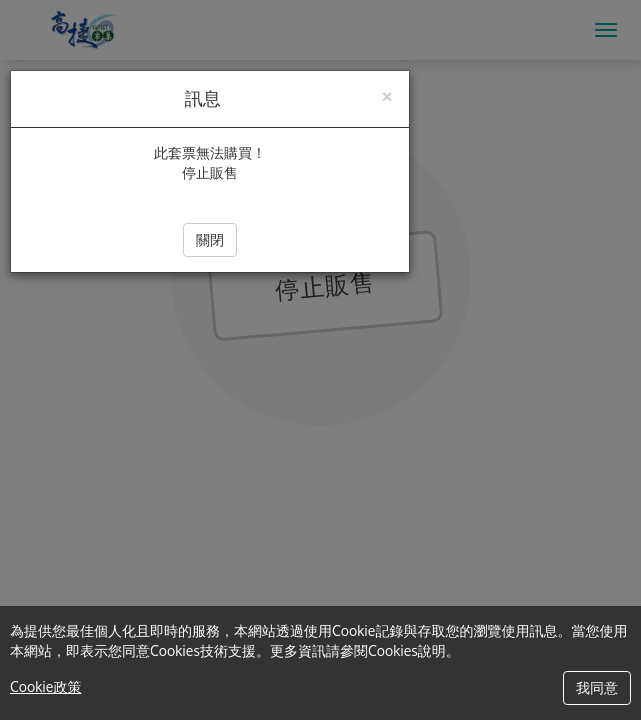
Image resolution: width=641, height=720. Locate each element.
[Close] (387, 94)
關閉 (210, 239)
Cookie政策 (45, 686)
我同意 (597, 687)
